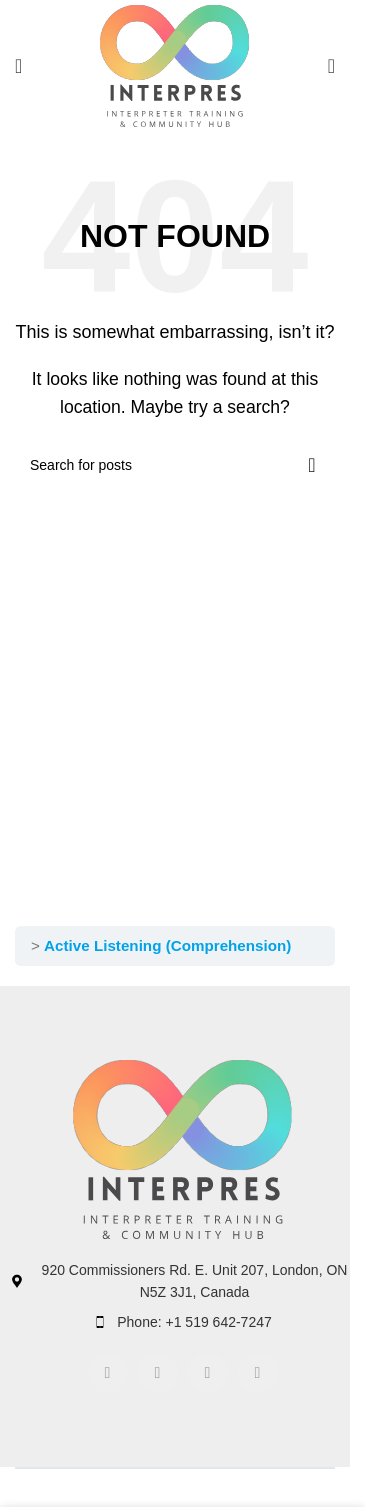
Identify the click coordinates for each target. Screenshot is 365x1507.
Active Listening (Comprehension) (167, 945)
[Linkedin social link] (208, 1373)
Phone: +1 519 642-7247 (194, 1322)
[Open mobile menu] (18, 66)
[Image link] (183, 1148)
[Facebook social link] (108, 1373)
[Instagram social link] (158, 1373)
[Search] (331, 66)
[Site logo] (175, 64)
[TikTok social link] (258, 1373)
